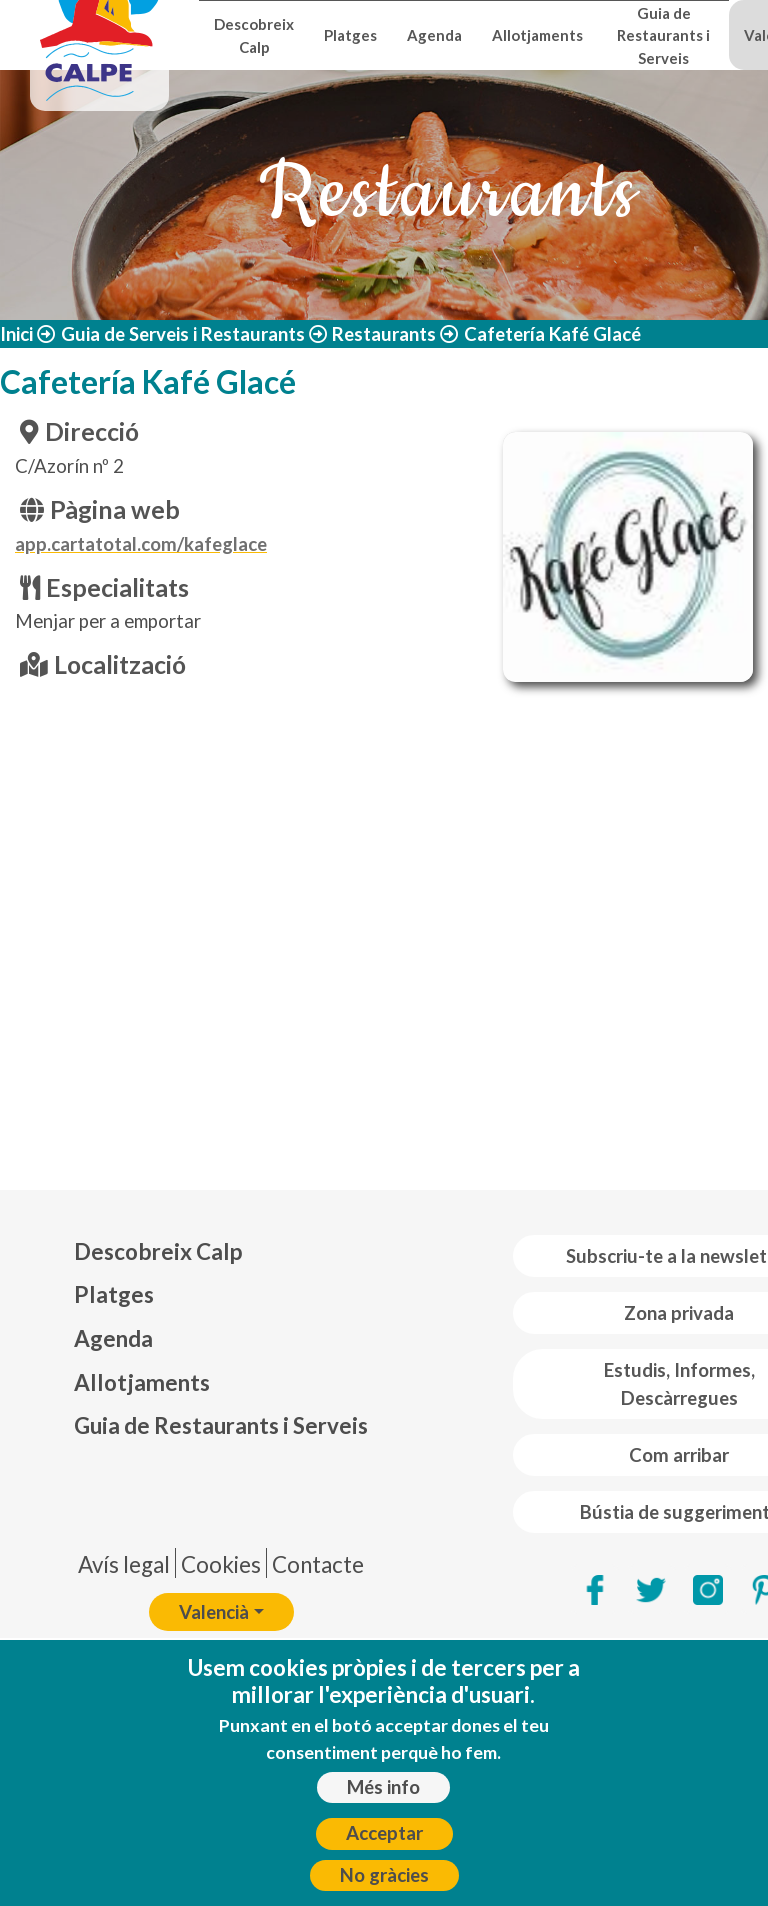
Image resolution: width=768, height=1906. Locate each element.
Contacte (318, 1564)
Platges (350, 35)
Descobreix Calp (254, 35)
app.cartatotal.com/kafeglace (141, 544)
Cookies (221, 1564)
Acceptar (384, 1833)
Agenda (434, 35)
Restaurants (384, 334)
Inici (16, 334)
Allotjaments (537, 35)
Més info (383, 1787)
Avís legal (124, 1564)
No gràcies (384, 1875)
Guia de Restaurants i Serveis (663, 35)
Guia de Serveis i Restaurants (183, 334)
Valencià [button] (214, 1612)
